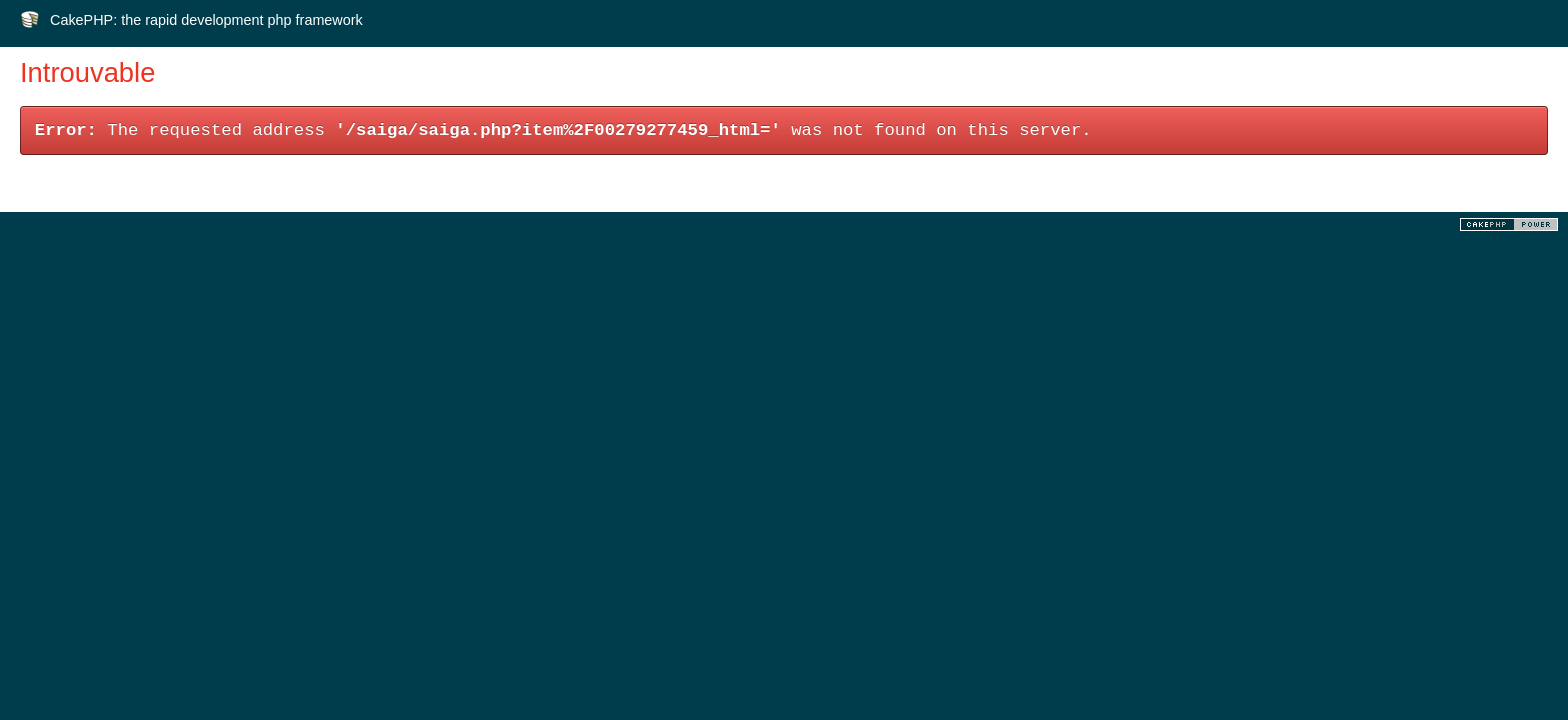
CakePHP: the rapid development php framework (206, 20)
